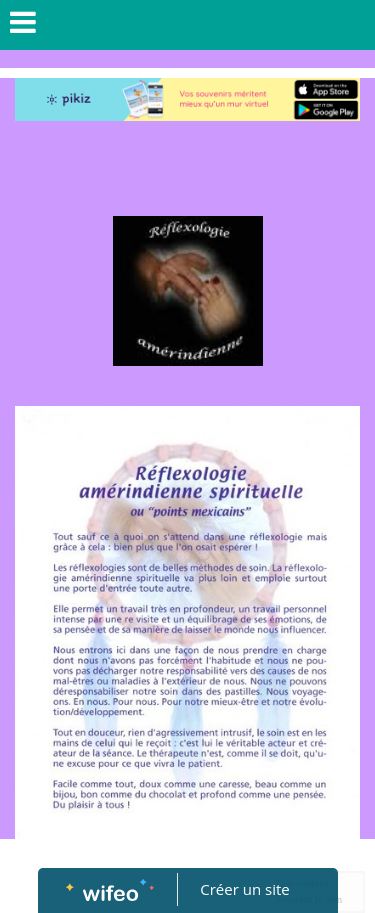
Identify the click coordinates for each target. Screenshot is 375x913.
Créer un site (244, 889)
